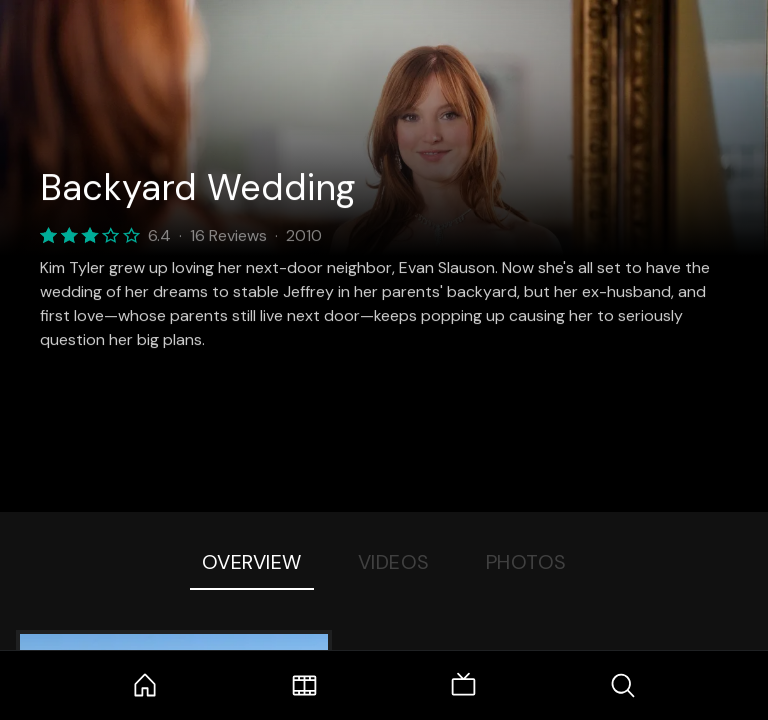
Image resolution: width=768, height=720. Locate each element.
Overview (252, 562)
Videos (394, 562)
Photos (526, 562)
